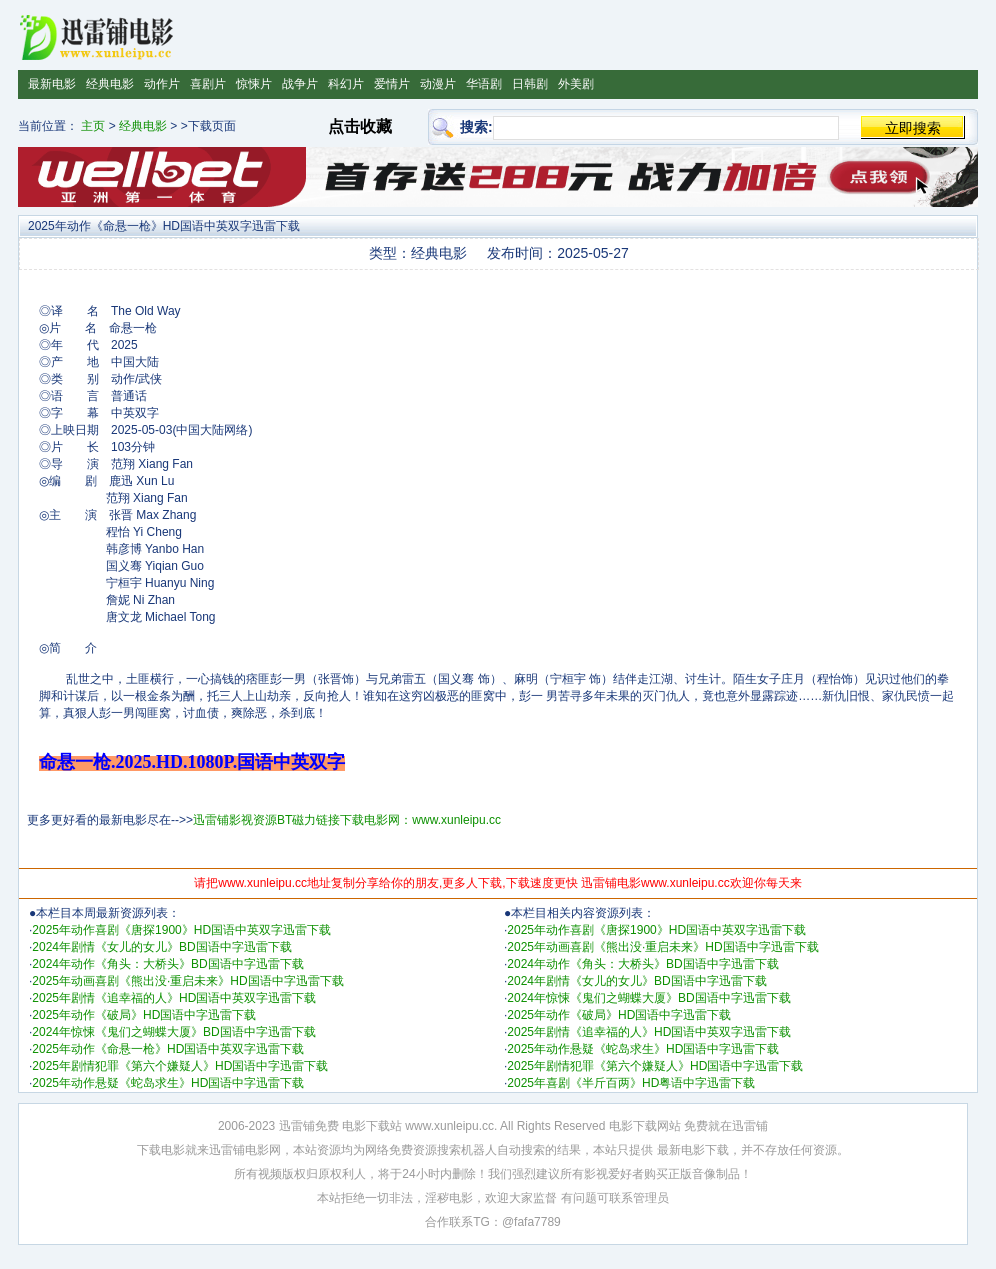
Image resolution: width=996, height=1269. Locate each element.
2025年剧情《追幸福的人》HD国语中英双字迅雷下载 (174, 998)
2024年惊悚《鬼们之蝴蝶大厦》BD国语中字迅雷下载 (173, 1032)
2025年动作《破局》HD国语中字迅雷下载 (144, 1015)
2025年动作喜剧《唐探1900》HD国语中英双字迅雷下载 (181, 930)
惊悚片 (254, 84)
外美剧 (576, 84)
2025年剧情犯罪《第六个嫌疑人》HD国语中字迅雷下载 (180, 1066)
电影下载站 (372, 1126)
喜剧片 (208, 84)
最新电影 (52, 84)
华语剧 (484, 84)
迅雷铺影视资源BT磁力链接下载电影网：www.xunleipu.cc (347, 820)
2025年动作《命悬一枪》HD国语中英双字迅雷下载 (168, 1049)
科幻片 (346, 84)
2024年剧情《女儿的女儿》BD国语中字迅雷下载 (161, 947)
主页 (93, 126)
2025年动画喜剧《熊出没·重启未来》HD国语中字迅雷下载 (187, 981)
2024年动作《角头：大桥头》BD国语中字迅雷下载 (167, 964)
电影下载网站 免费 (658, 1126)
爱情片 (392, 84)
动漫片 (438, 84)
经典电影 (110, 84)
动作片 (162, 84)
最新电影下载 (693, 1150)
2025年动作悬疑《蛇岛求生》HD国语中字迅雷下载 (168, 1083)
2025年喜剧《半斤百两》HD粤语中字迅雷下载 (631, 1083)
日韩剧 (530, 84)
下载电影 (161, 1150)
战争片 (300, 84)
